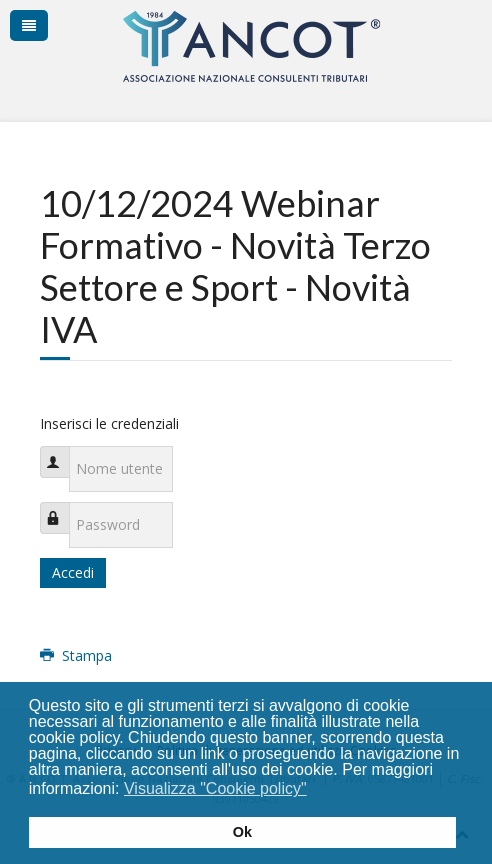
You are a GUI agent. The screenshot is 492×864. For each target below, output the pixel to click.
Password (64, 507)
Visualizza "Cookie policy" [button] (215, 788)
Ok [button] (242, 832)
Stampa (76, 655)
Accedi (73, 572)
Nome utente (64, 451)
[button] (319, 791)
